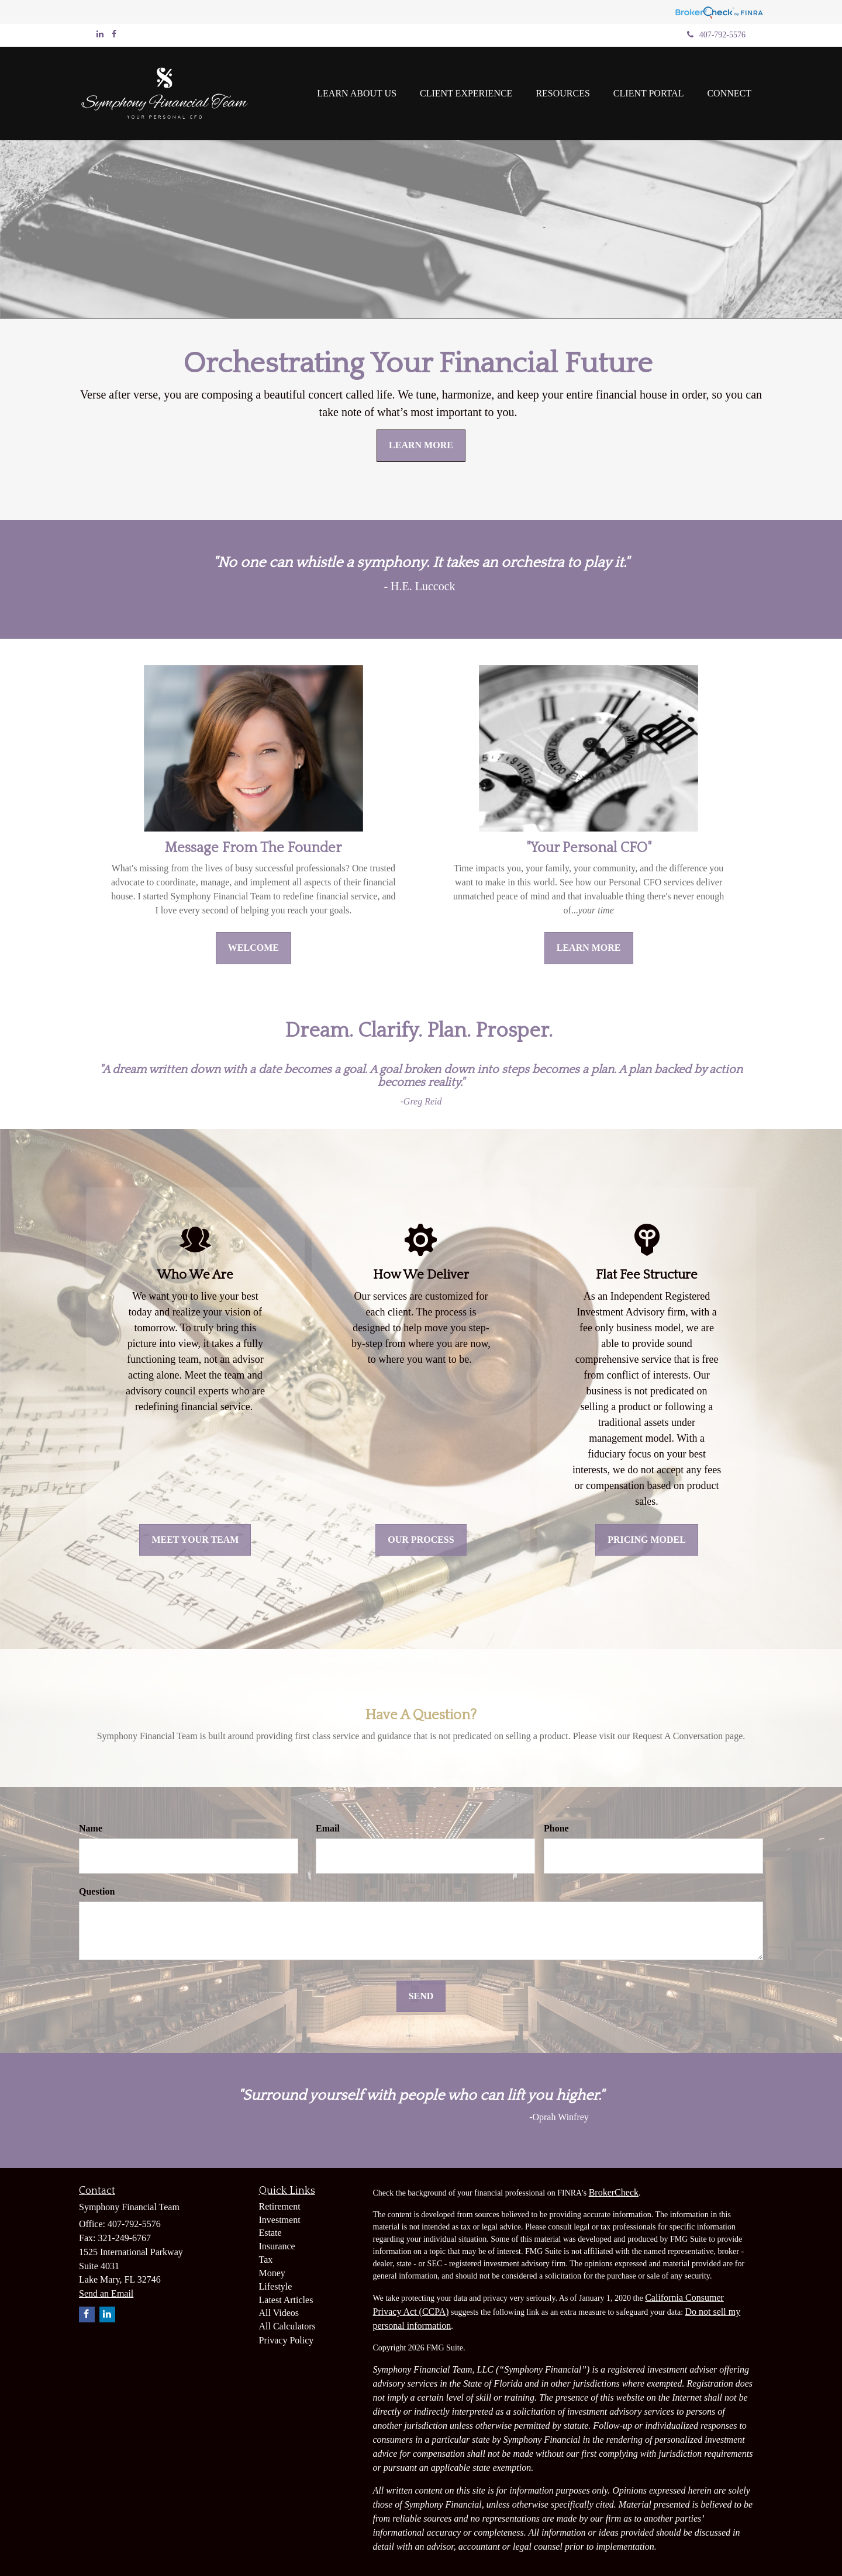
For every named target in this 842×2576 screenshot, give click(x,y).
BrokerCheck (614, 2192)
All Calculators (287, 2326)
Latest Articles (286, 2300)
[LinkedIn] (99, 34)
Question (97, 1891)
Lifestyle (275, 2286)
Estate (270, 2233)
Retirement (280, 2206)
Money (272, 2273)
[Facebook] (114, 34)
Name (90, 1828)
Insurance (277, 2246)
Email (328, 1828)
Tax (266, 2260)
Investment (280, 2220)
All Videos (279, 2313)
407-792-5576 (716, 34)
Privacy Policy (286, 2340)
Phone (556, 1828)
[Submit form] (421, 1997)
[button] (356, 93)
